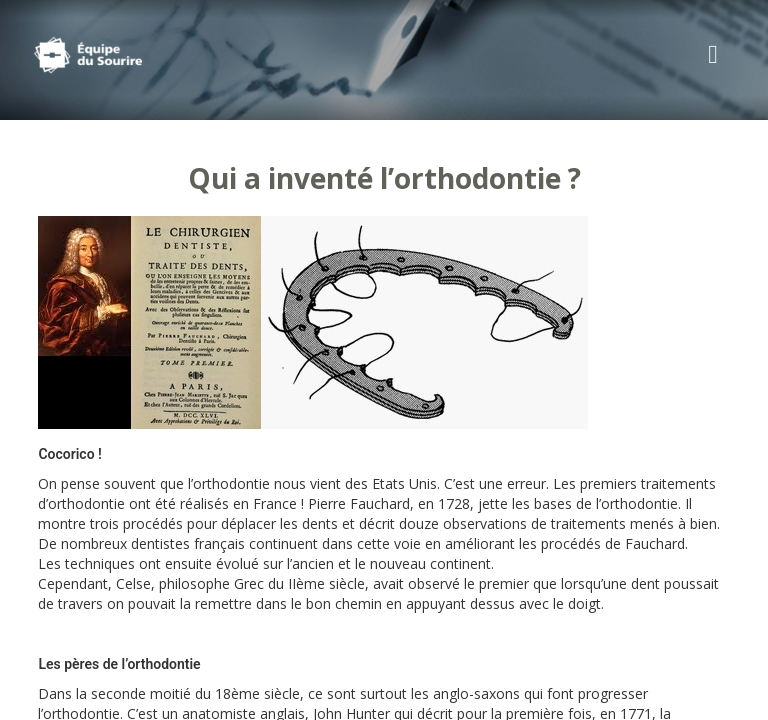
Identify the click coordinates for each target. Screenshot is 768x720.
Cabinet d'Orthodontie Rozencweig (119, 55)
